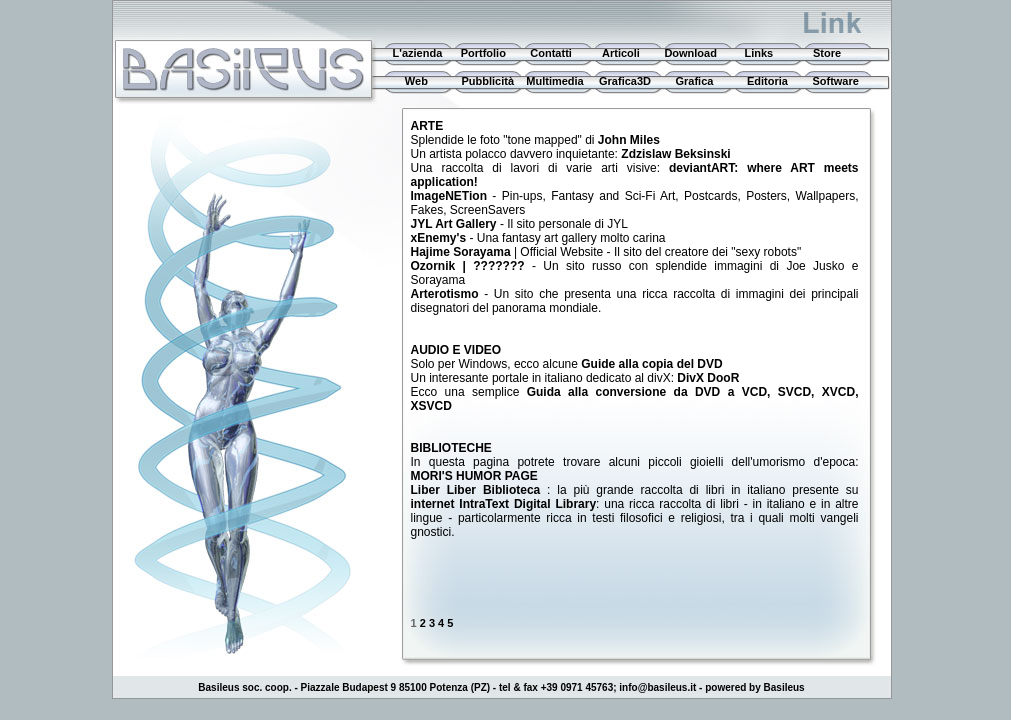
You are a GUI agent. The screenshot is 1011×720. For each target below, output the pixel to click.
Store (827, 53)
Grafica (694, 81)
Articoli (621, 53)
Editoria (767, 81)
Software (835, 81)
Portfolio (483, 53)
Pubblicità (487, 81)
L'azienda (415, 53)
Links (758, 53)
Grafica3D (625, 81)
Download (690, 53)
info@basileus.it (657, 687)
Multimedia (554, 81)
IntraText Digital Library (527, 504)
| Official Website (509, 252)
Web (409, 81)
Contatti (551, 53)
